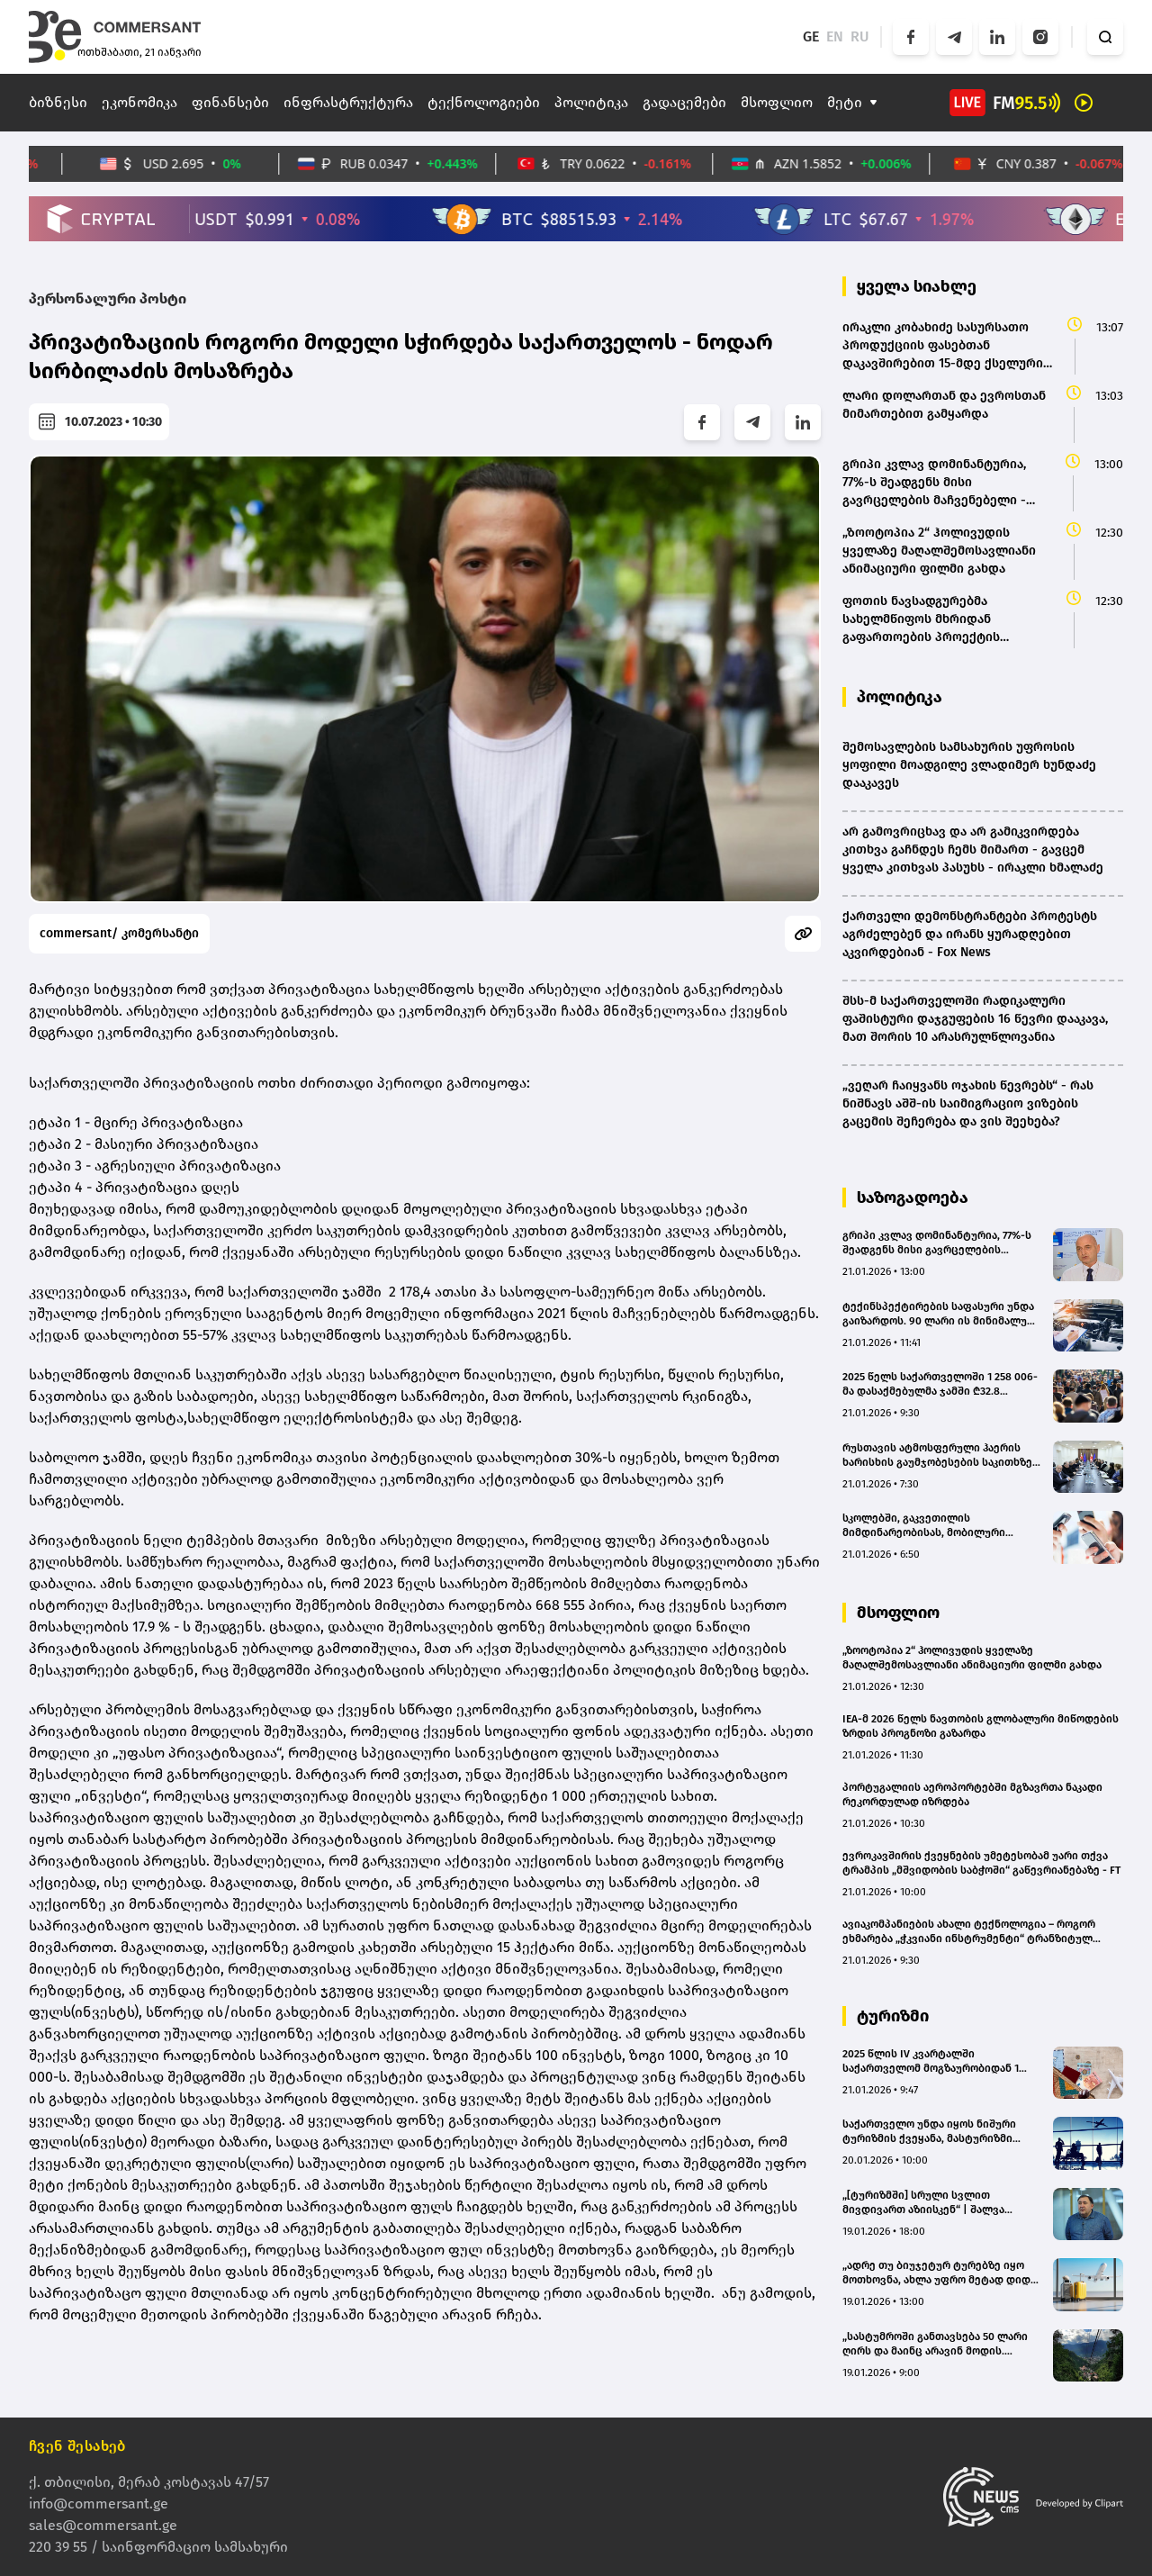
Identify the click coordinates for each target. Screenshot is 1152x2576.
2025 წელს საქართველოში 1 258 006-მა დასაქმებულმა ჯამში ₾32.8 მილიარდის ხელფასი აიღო (940, 1384)
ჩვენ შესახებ (77, 2445)
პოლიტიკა (591, 102)
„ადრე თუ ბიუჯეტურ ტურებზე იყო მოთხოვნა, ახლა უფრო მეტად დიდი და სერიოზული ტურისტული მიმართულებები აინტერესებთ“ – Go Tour (940, 2273)
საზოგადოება (912, 1197)
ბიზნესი (58, 102)
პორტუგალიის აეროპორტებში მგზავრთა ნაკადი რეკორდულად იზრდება (972, 1794)
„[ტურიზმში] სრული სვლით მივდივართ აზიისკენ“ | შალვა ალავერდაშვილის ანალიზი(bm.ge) (935, 2203)
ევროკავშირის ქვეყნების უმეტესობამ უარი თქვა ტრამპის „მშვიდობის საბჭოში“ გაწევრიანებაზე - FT (981, 1862)
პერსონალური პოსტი (107, 298)
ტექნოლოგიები (484, 102)
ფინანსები (230, 102)
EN (834, 36)
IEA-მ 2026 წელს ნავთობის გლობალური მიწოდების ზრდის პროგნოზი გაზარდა (980, 1726)
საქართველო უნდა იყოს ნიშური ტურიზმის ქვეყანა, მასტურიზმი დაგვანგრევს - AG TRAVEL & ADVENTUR (941, 2132)
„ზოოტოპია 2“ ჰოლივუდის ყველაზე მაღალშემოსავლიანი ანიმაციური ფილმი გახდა (972, 1657)
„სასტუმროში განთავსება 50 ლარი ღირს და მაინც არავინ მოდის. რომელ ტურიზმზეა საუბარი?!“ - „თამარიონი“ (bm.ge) (935, 2344)
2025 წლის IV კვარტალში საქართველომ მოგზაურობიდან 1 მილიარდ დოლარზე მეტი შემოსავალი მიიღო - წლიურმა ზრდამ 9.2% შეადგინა (930, 2061)
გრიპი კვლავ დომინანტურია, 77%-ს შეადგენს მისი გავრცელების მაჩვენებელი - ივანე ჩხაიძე (936, 1243)
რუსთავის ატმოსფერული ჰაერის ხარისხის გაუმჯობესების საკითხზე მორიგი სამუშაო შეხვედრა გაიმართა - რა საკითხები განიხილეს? (942, 1455)
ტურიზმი (893, 2016)
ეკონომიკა (139, 102)
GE (811, 36)
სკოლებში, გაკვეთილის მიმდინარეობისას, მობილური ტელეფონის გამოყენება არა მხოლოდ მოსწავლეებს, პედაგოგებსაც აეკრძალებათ (923, 1526)
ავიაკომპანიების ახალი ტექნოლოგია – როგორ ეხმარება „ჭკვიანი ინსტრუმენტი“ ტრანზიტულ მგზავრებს (968, 1932)
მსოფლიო (777, 102)
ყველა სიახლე (916, 286)
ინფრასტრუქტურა (348, 102)
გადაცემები (684, 102)
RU (859, 36)
